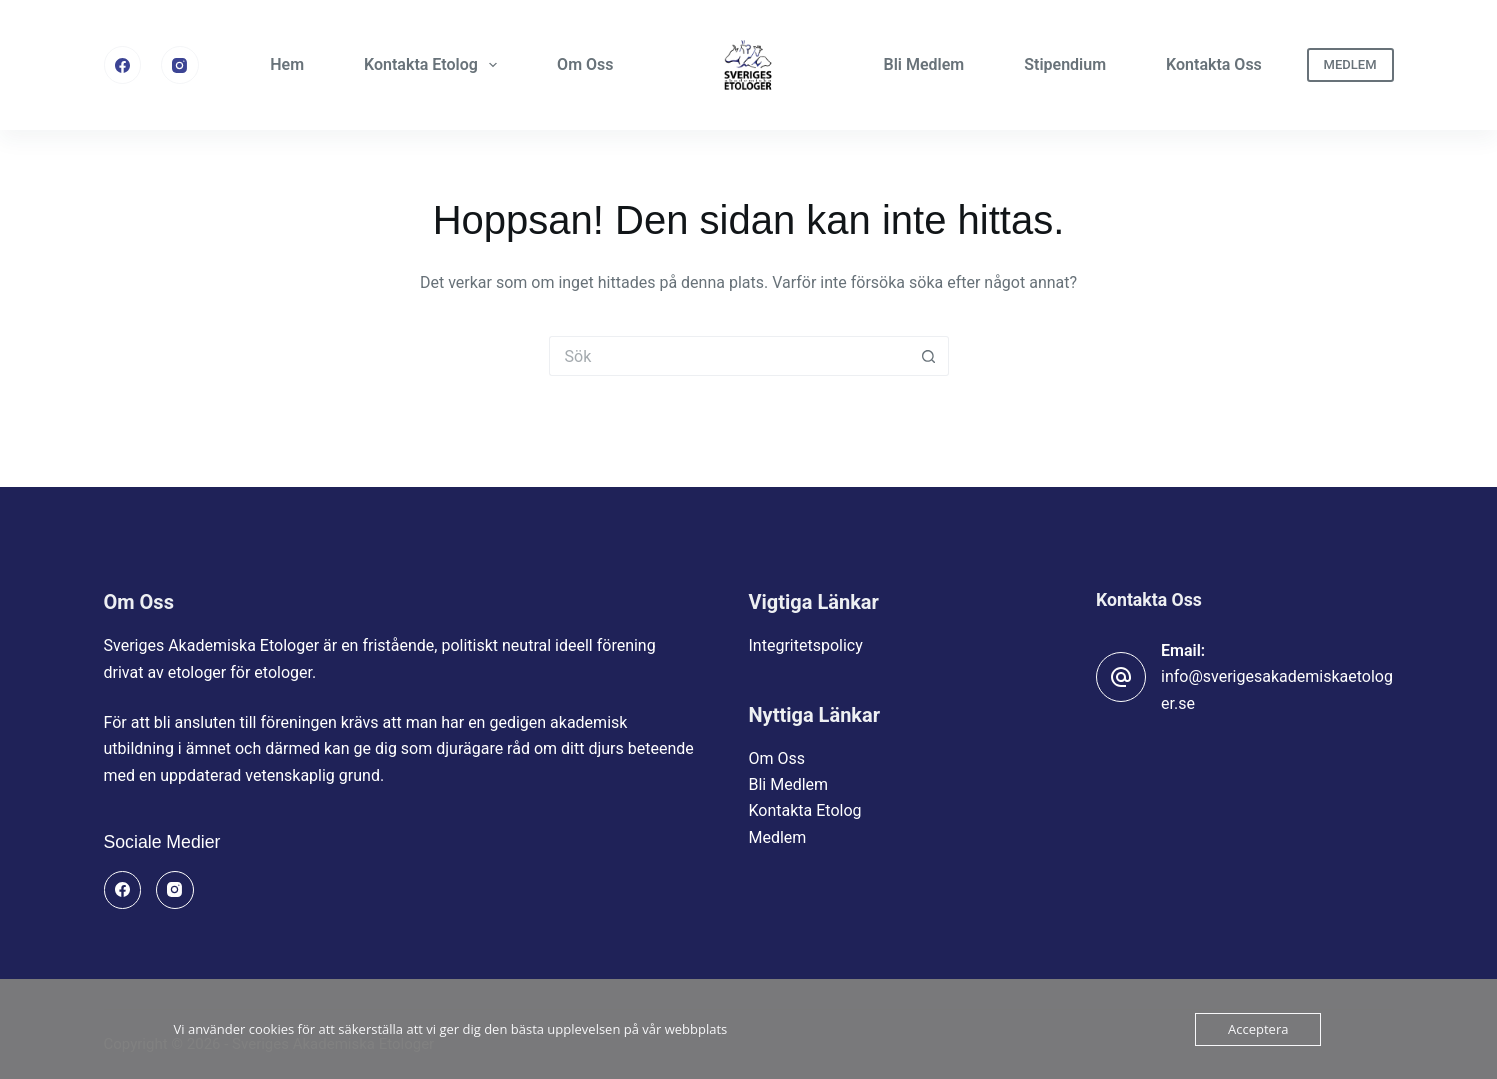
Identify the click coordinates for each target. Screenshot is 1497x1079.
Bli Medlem (924, 64)
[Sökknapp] (929, 356)
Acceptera (1258, 1029)
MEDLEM (1350, 64)
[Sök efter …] (729, 356)
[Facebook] (123, 65)
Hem (287, 64)
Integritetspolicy (806, 645)
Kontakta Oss (1214, 64)
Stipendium (1065, 64)
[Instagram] (180, 65)
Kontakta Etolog (434, 65)
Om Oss (585, 64)
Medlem (778, 837)
